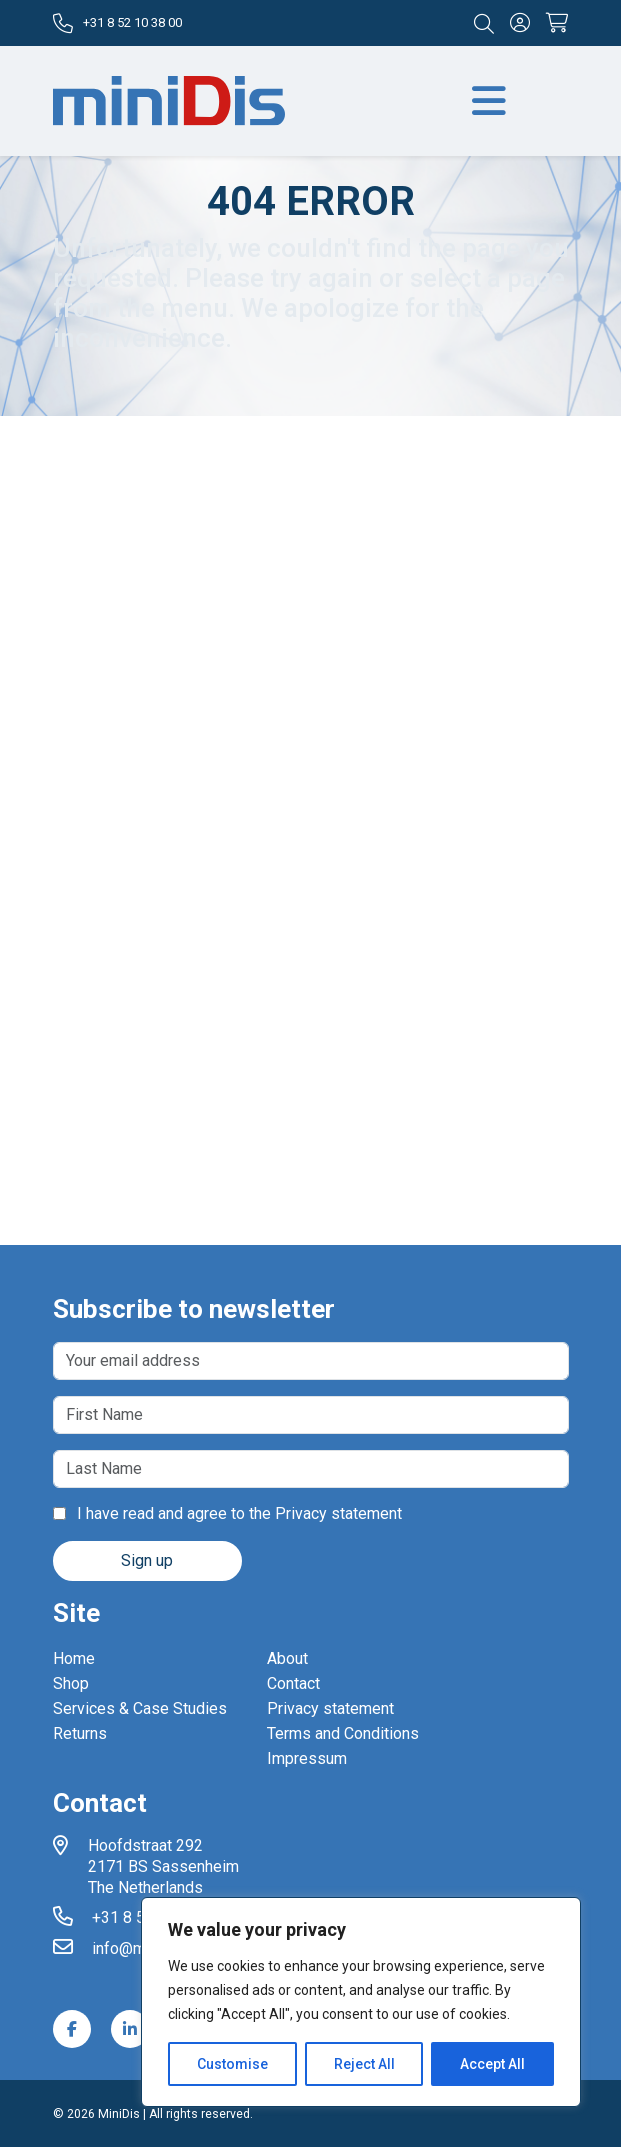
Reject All (364, 2064)
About (287, 1658)
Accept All (492, 2064)
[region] (361, 2002)
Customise (232, 2064)
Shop (71, 1683)
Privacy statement (338, 1513)
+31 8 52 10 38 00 (117, 23)
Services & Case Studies (140, 1708)
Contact (293, 1683)
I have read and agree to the (227, 1513)
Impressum (307, 1758)
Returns (80, 1733)
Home (74, 1658)
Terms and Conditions (343, 1733)
